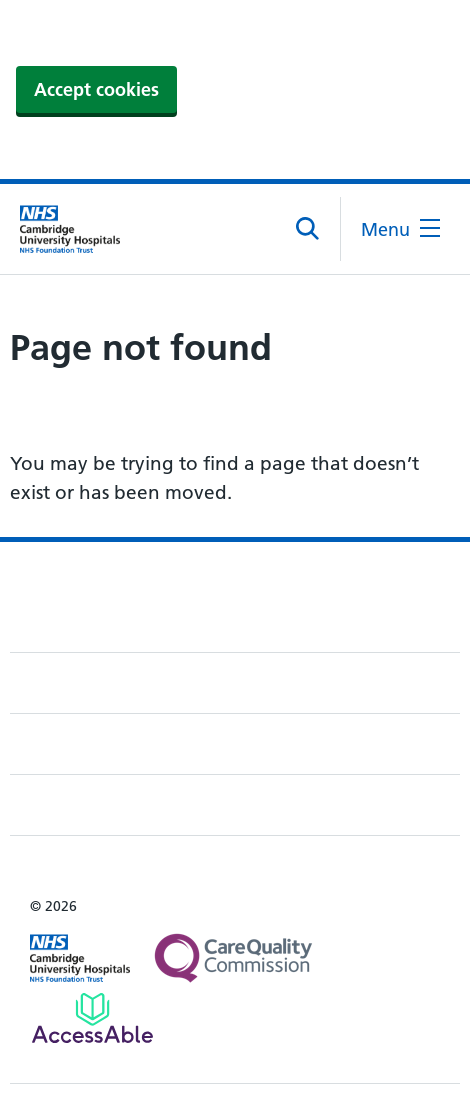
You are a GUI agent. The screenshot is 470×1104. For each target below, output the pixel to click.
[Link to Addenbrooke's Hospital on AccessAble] (92, 1018)
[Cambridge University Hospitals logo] (70, 229)
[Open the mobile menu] (400, 229)
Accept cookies (96, 89)
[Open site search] (308, 229)
